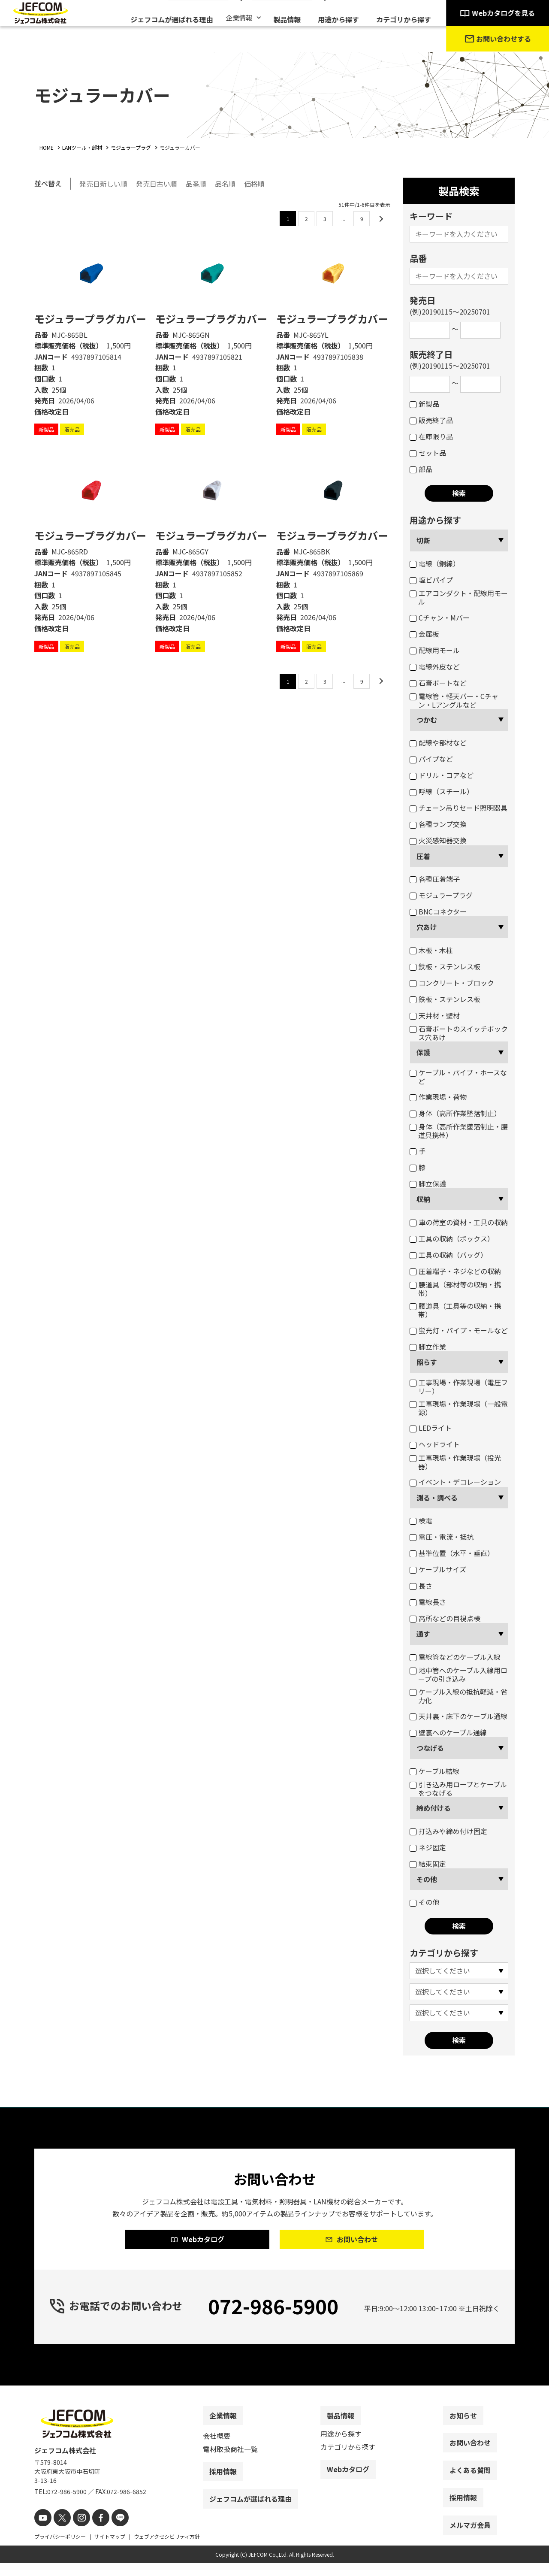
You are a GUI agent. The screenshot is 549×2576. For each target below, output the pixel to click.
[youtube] (41, 2531)
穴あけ (426, 927)
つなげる (430, 1748)
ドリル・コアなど (442, 775)
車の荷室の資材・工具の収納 (459, 1222)
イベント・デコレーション (455, 1481)
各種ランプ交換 (438, 824)
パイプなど (431, 758)
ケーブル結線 (434, 1771)
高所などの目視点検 (445, 1618)
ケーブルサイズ (438, 1569)
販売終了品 (431, 420)
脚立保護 (428, 1183)
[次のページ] (380, 217)
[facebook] (93, 2531)
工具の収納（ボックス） (452, 1238)
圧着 (423, 856)
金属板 (424, 634)
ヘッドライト (435, 1444)
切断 (423, 540)
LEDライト (431, 1427)
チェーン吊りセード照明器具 (458, 807)
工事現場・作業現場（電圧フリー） (459, 1386)
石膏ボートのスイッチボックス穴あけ (459, 1032)
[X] (58, 2531)
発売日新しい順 (103, 183)
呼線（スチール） (442, 791)
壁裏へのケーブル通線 (448, 1732)
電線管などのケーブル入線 (455, 1657)
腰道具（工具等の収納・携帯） (455, 1310)
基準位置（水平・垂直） (452, 1553)
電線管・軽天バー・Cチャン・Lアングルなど (454, 700)
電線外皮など (435, 666)
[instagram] (76, 2531)
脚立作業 (428, 1346)
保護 (423, 1052)
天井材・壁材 (435, 1015)
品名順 (225, 183)
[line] (110, 2531)
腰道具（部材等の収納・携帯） (455, 1288)
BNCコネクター (438, 911)
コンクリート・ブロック (452, 982)
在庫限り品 (431, 436)
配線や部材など (438, 742)
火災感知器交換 (438, 840)
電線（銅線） (435, 563)
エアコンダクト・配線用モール (459, 597)
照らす (426, 1362)
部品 (421, 469)
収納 (423, 1199)
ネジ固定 (428, 1847)
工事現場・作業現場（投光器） (455, 1462)
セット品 (428, 452)
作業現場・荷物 (438, 1097)
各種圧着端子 (435, 879)
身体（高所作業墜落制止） (455, 1113)
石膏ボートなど (438, 682)
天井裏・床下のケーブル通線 (458, 1716)
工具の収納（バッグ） (448, 1254)
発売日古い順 (156, 183)
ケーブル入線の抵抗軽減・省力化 (458, 1695)
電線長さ (428, 1602)
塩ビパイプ (431, 579)
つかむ (426, 719)
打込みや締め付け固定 (448, 1831)
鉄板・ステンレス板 (445, 966)
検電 (421, 1520)
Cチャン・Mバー (440, 617)
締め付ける (433, 1808)
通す (423, 1634)
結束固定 (428, 1863)
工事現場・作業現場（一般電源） (459, 1408)
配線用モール (435, 650)
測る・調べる (437, 1497)
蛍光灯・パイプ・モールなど (459, 1330)
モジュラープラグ (441, 895)
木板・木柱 (431, 950)
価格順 (254, 183)
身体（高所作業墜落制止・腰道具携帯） (459, 1130)
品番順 (196, 183)
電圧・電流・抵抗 (442, 1536)
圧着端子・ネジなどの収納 (455, 1271)
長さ (421, 1585)
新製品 (424, 404)
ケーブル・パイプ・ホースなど (458, 1076)
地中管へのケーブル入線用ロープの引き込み (458, 1674)
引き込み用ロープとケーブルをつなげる (458, 1788)
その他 (426, 1879)
